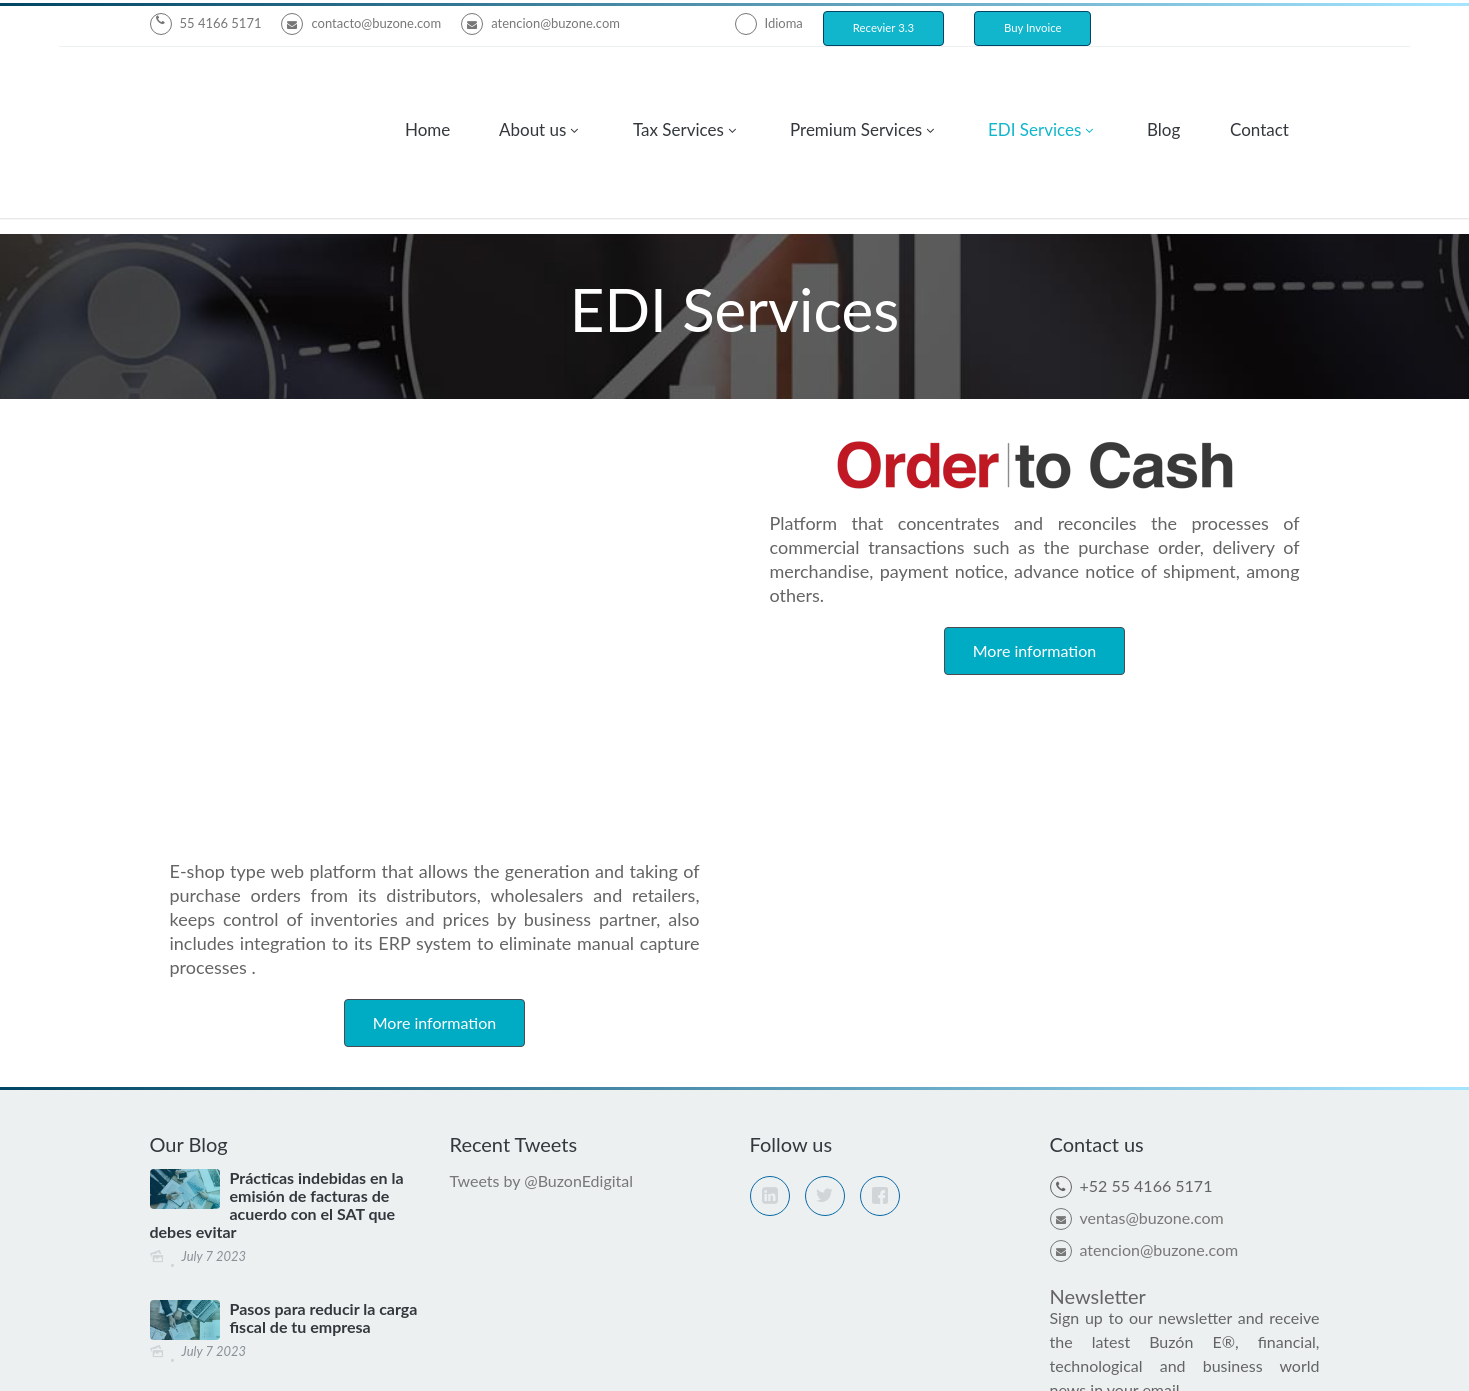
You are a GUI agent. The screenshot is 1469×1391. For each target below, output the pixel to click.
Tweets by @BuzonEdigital (542, 735)
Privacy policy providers (864, 1354)
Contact (1259, 83)
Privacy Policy (863, 1330)
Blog (1163, 83)
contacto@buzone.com (361, 23)
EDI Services (1034, 83)
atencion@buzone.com (540, 23)
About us (532, 83)
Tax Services (678, 83)
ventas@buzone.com (1137, 772)
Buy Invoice (1033, 27)
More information (434, 577)
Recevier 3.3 (883, 27)
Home (427, 83)
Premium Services (856, 83)
